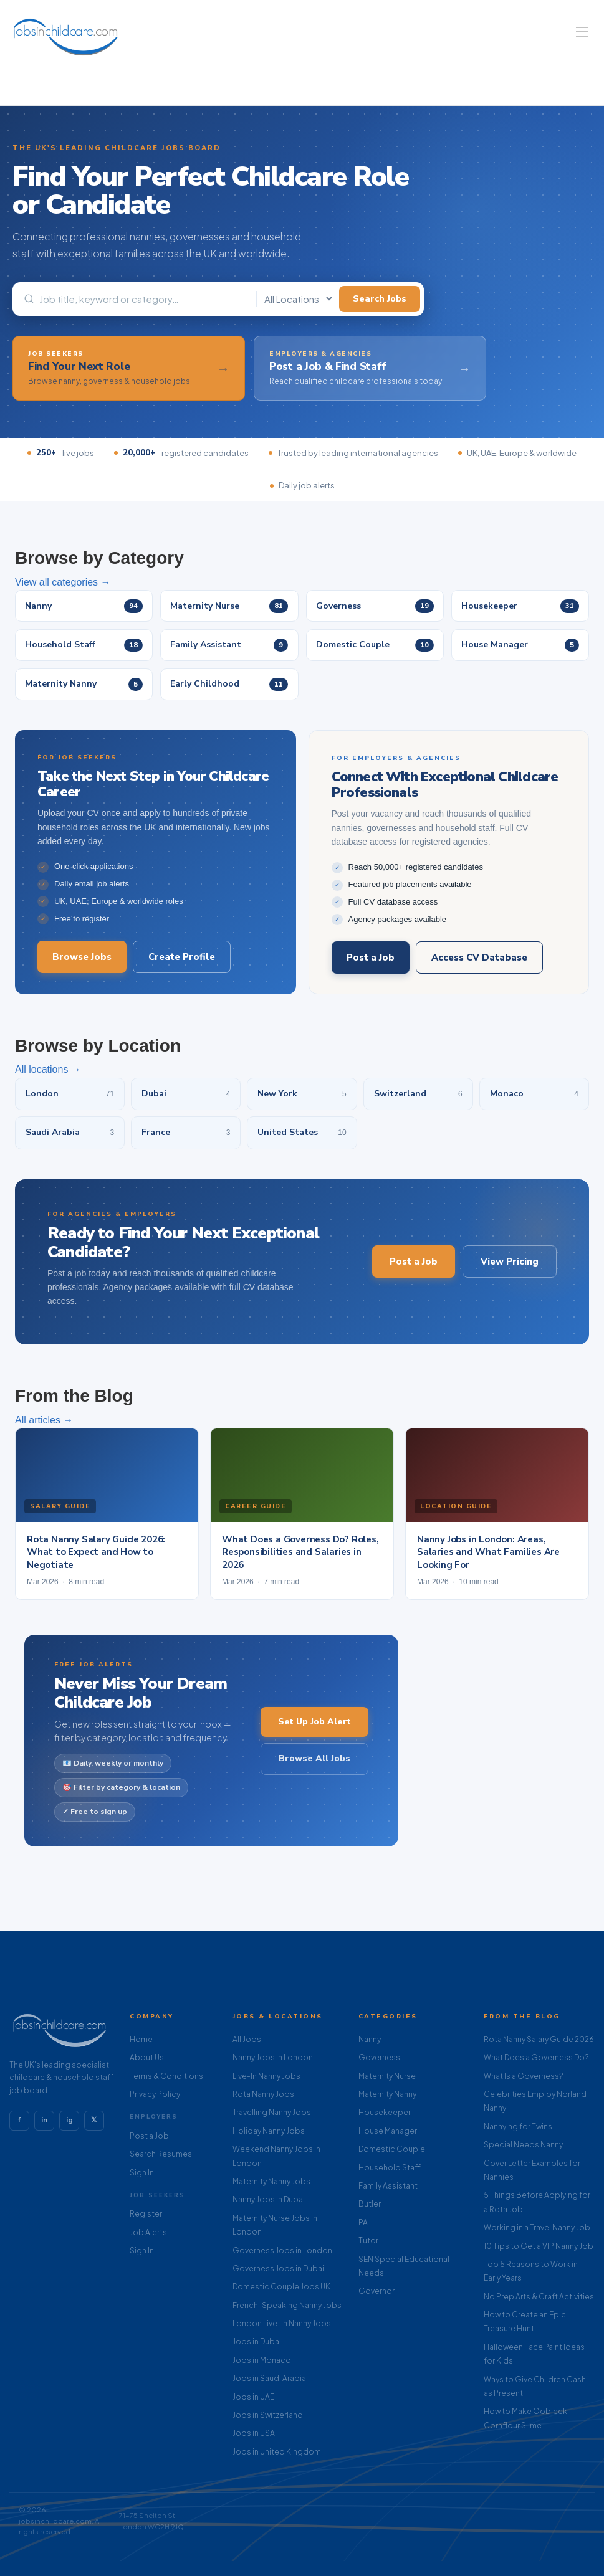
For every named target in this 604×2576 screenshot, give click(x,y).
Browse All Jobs (314, 1769)
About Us (147, 2057)
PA (363, 2222)
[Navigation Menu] (582, 31)
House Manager (387, 2131)
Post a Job (371, 968)
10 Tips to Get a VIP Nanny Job (538, 2246)
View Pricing (510, 1272)
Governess (379, 2057)
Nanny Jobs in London (272, 2057)
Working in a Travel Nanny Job (537, 2227)
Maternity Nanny (387, 2094)
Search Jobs (379, 299)
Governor (376, 2291)
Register (146, 2213)
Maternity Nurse (387, 2076)
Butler (369, 2203)
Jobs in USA (253, 2433)
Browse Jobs (82, 967)
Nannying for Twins (518, 2126)
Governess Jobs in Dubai (278, 2268)
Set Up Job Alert (314, 1732)
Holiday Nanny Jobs (268, 2131)
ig (69, 2120)
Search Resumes (161, 2154)
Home (141, 2039)
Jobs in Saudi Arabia (269, 2378)
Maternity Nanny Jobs (271, 2181)
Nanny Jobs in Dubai (268, 2199)
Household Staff (389, 2167)
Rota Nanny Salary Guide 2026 (539, 2039)
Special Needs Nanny (523, 2144)
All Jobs (246, 2039)
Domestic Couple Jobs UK (281, 2286)
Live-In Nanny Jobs (266, 2076)
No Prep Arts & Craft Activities (539, 2296)
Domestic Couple (391, 2149)
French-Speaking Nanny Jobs (287, 2305)
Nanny (369, 2039)
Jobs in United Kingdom (276, 2451)
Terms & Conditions (166, 2076)
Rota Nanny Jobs (263, 2094)
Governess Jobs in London (282, 2250)
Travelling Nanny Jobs (271, 2112)
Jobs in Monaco (261, 2360)
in (44, 2120)
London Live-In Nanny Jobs (281, 2323)
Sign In (142, 2172)
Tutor (368, 2240)
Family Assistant (388, 2185)
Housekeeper (384, 2112)
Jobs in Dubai (256, 2341)
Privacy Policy (155, 2094)
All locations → (48, 1080)
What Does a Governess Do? (536, 2057)
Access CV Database (479, 968)
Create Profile (181, 967)
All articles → (44, 1430)
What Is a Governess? (523, 2076)
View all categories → (63, 582)
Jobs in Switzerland (267, 2415)
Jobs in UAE (253, 2397)
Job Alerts (148, 2232)
